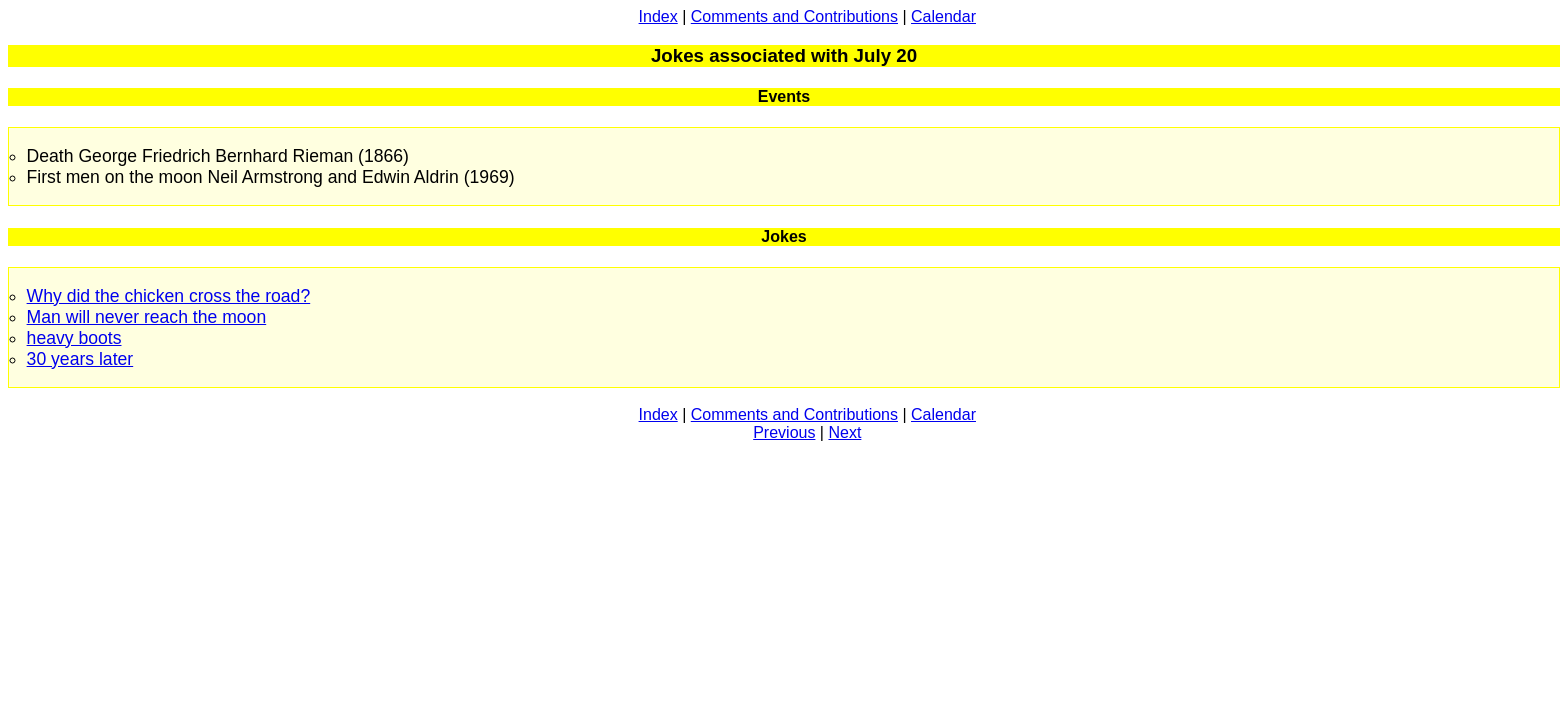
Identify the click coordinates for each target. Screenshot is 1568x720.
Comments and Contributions (794, 16)
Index (658, 16)
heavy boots (74, 338)
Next (844, 432)
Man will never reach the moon (147, 317)
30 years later (80, 359)
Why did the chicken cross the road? (169, 296)
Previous (784, 432)
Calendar (943, 16)
